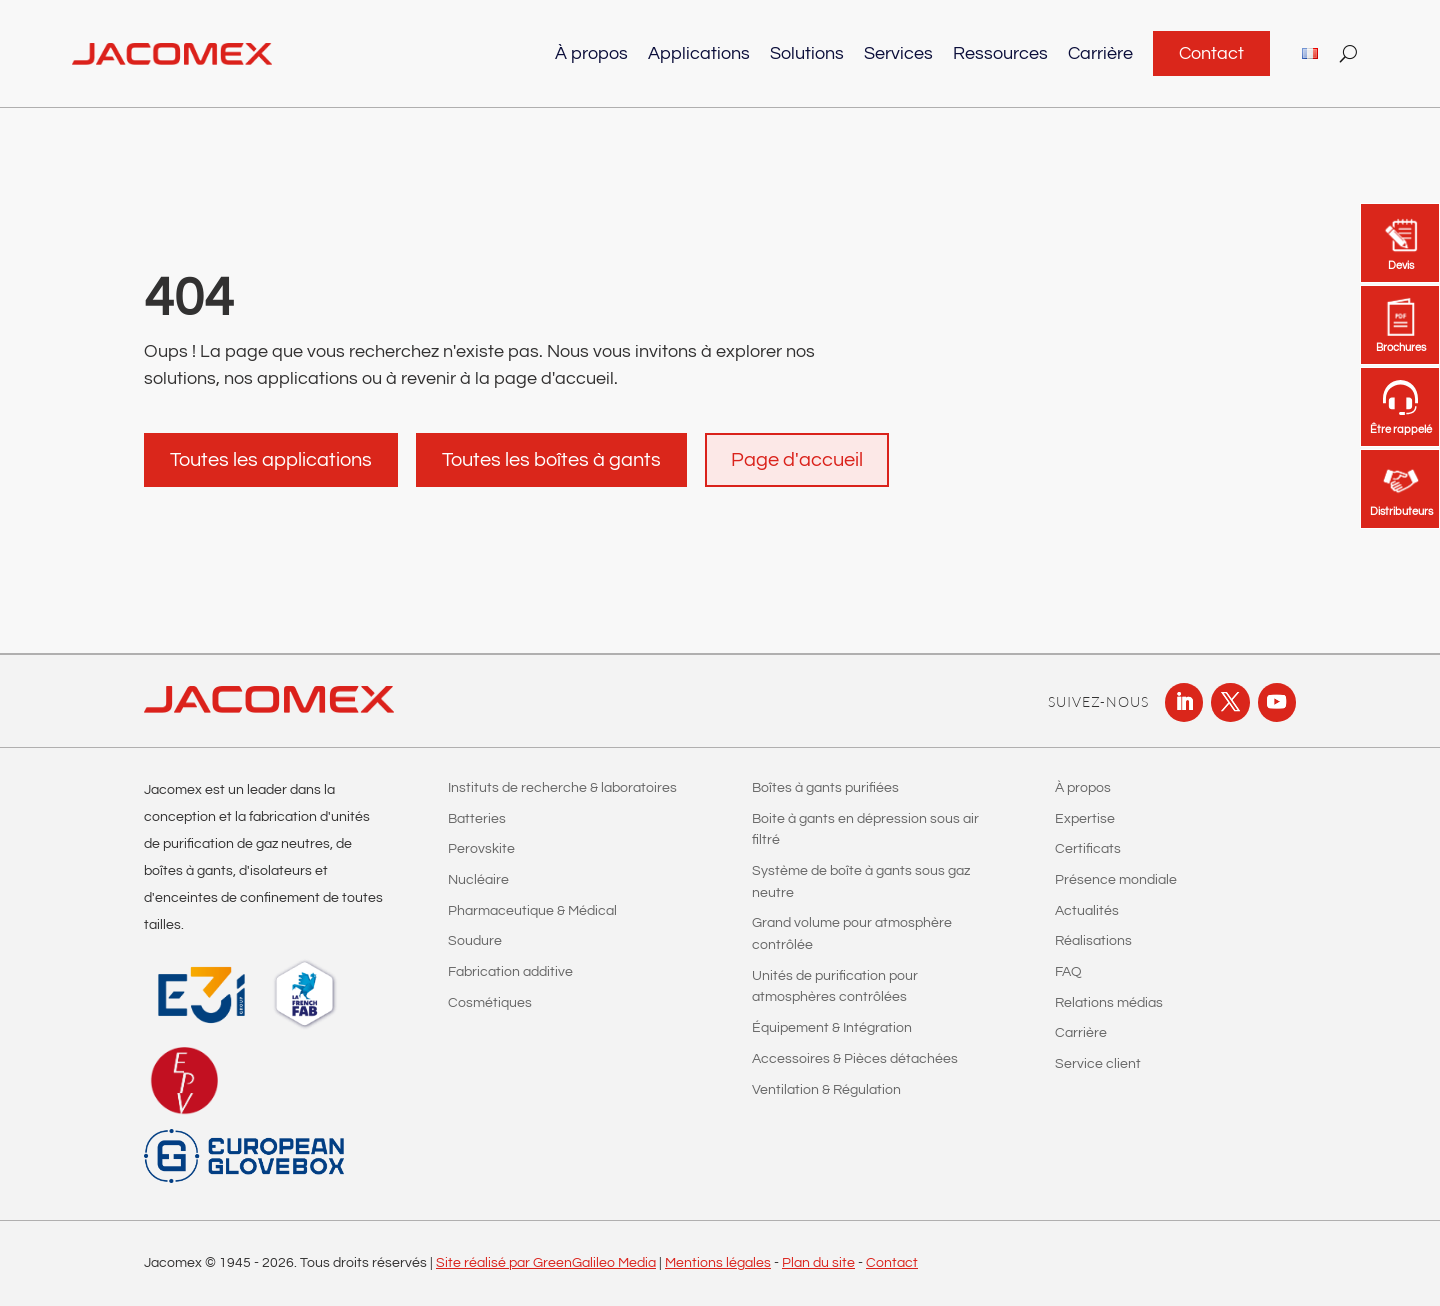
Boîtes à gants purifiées (825, 788)
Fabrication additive (510, 972)
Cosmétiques (490, 1003)
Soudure (475, 941)
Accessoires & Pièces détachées (855, 1059)
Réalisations (1093, 941)
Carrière (1100, 53)
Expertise (1085, 819)
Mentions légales (718, 1263)
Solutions (807, 53)
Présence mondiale (1116, 880)
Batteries (477, 819)
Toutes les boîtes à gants (551, 460)
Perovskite (481, 849)
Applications (699, 53)
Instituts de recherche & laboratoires (562, 788)
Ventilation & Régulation (826, 1090)
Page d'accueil (797, 460)
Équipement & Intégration (832, 1028)
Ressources (1000, 53)
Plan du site (818, 1263)
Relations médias (1109, 1003)
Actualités (1087, 911)
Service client (1098, 1064)
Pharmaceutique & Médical (532, 911)
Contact (1211, 53)
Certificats (1088, 849)
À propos (591, 53)
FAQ (1068, 972)
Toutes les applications (271, 460)
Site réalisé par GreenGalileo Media (546, 1263)
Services (898, 53)
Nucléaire (478, 880)
